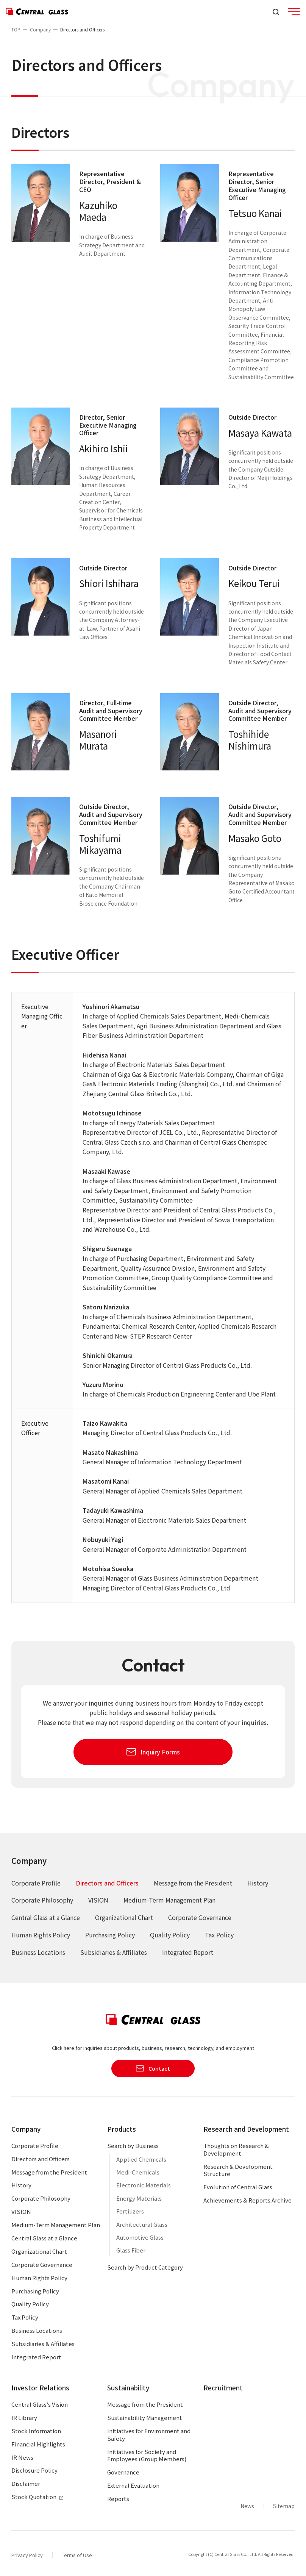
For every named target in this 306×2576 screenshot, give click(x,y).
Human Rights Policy (40, 1934)
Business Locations (38, 1952)
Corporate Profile (36, 1882)
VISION (98, 1899)
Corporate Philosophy (42, 1899)
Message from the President (193, 1882)
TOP (15, 29)
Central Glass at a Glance (45, 1917)
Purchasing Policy (110, 1934)
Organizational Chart (124, 1917)
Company (40, 29)
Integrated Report (187, 1952)
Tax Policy (219, 1934)
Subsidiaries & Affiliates (113, 1952)
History (257, 1882)
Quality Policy (170, 1934)
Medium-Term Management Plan (169, 1899)
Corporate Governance (199, 1917)
